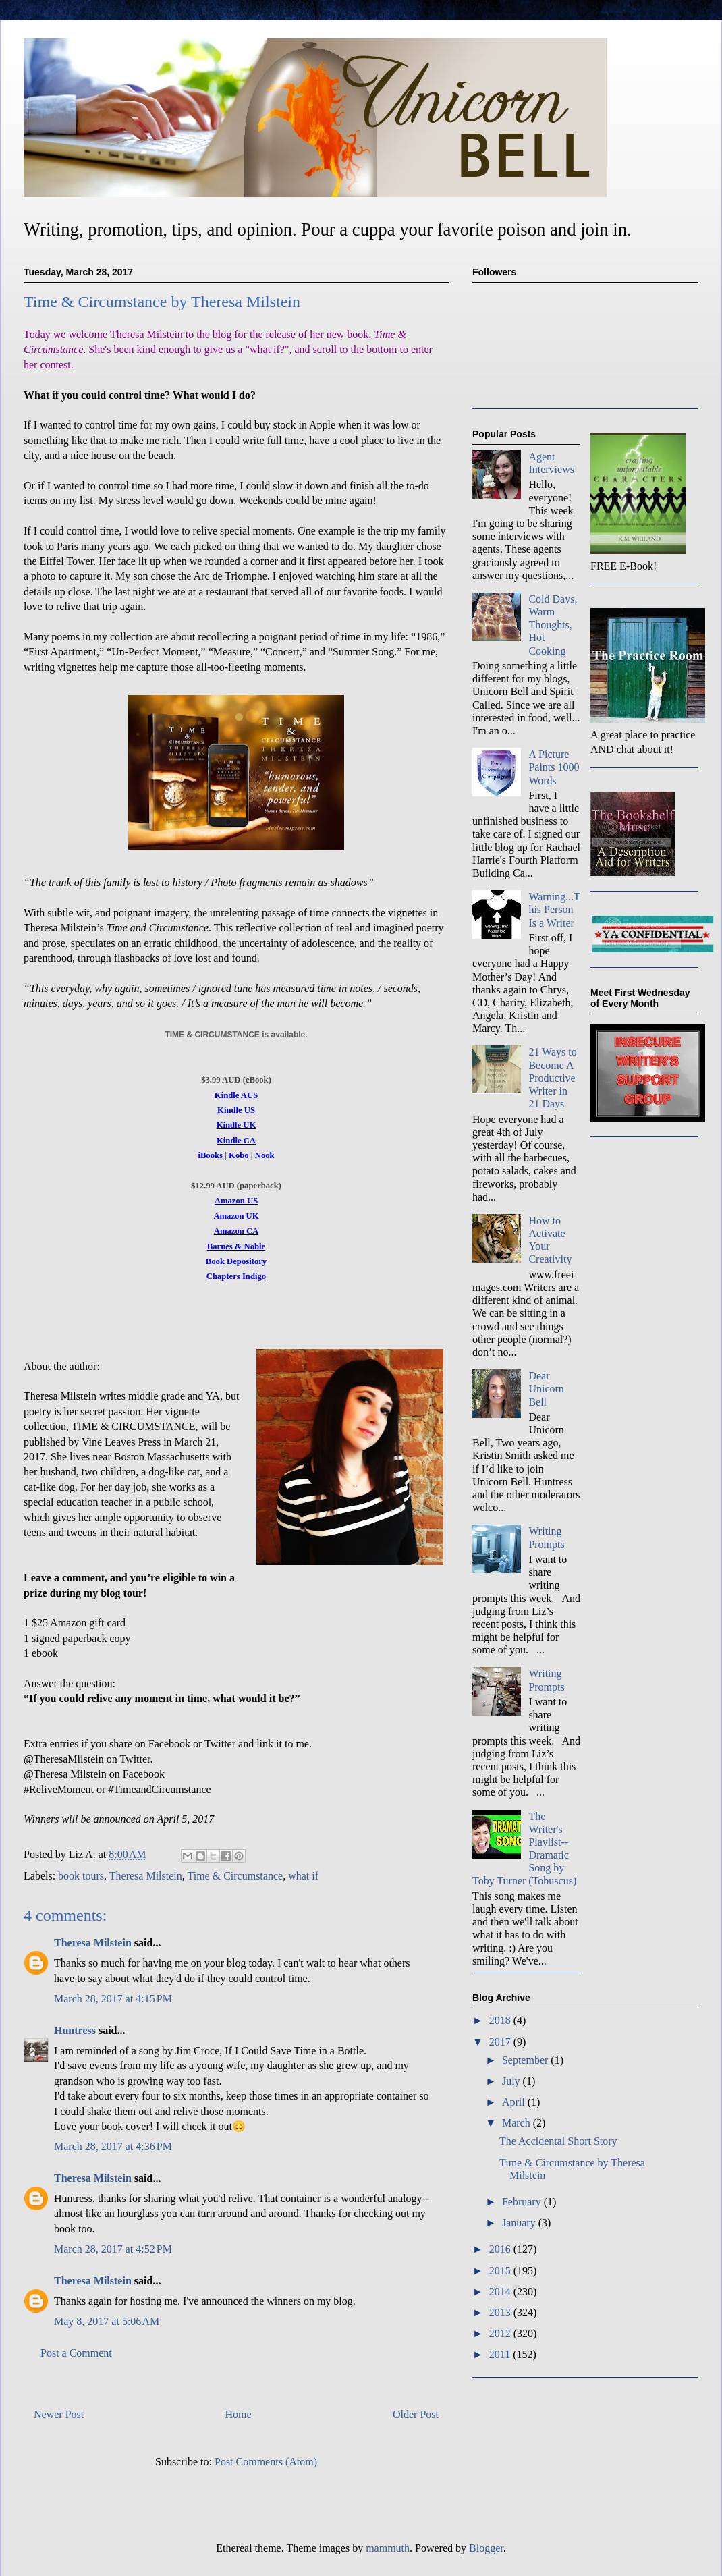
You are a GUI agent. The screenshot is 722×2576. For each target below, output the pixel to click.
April (515, 2102)
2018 (501, 2020)
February (523, 2202)
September (526, 2060)
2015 (501, 2270)
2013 (501, 2312)
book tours (81, 1876)
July (512, 2081)
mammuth (388, 2548)
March (517, 2123)
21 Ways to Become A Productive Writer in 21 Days (552, 1077)
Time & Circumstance (235, 1876)
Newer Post (59, 2414)
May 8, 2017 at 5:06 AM (106, 2321)
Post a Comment (76, 2353)
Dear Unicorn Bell (545, 1388)
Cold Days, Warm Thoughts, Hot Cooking (552, 625)
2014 (501, 2291)
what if (303, 1876)
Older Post (416, 2414)
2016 (501, 2249)
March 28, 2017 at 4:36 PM (113, 2146)
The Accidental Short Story (558, 2141)
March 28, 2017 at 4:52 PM (113, 2249)
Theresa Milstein (145, 1876)
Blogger (486, 2548)
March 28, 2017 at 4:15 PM (113, 1998)
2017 (501, 2042)
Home (238, 2414)
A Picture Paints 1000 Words (553, 767)
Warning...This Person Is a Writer (554, 909)
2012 (501, 2333)
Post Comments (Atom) (266, 2461)
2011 (501, 2354)
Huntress (75, 2030)
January (520, 2222)
